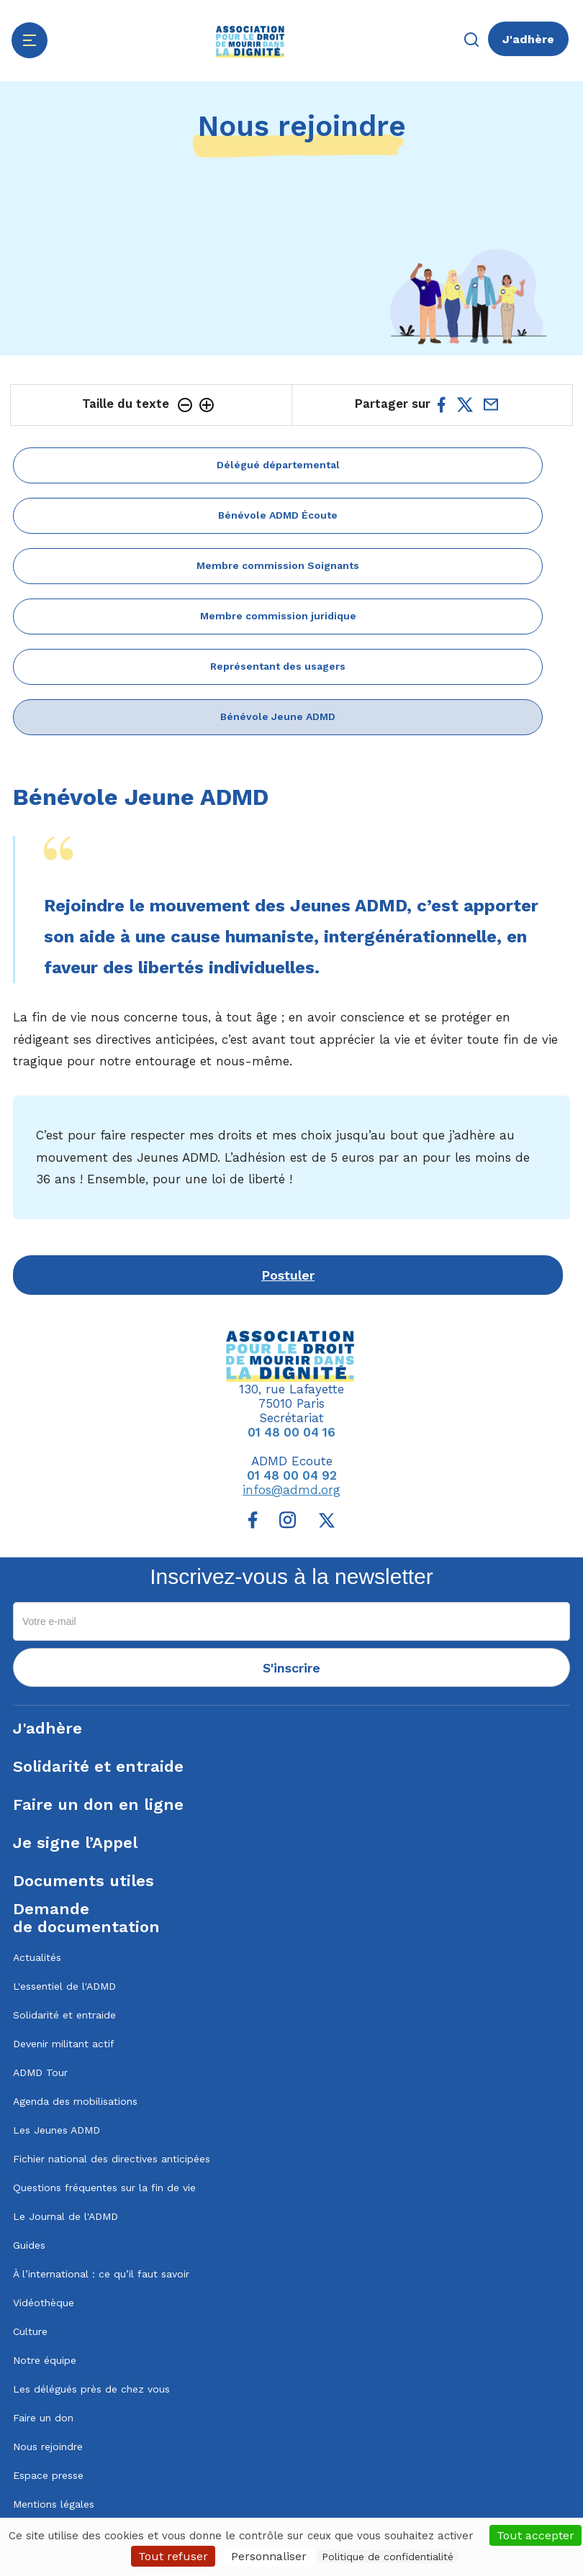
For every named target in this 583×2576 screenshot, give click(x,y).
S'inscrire (291, 1667)
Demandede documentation (86, 1918)
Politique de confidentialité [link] (387, 2556)
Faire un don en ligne (98, 1804)
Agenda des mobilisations (75, 2101)
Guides (29, 2245)
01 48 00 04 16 (291, 1432)
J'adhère (528, 39)
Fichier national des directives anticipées (111, 2159)
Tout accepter (535, 2535)
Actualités (37, 1957)
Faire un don (43, 2417)
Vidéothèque (43, 2302)
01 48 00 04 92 (292, 1475)
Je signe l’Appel (75, 1843)
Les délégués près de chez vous (91, 2389)
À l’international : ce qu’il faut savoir (101, 2274)
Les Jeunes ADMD (56, 2130)
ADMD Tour (40, 2072)
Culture (30, 2331)
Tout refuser (173, 2556)
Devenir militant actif (63, 2043)
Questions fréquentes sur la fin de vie (104, 2187)
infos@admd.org (291, 1490)
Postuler (288, 1275)
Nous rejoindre (48, 2446)
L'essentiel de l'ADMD (64, 1986)
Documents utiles (83, 1881)
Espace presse (48, 2475)
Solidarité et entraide (98, 1766)
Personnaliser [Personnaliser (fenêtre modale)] (269, 2556)
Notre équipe (44, 2360)
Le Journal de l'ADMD (65, 2216)
